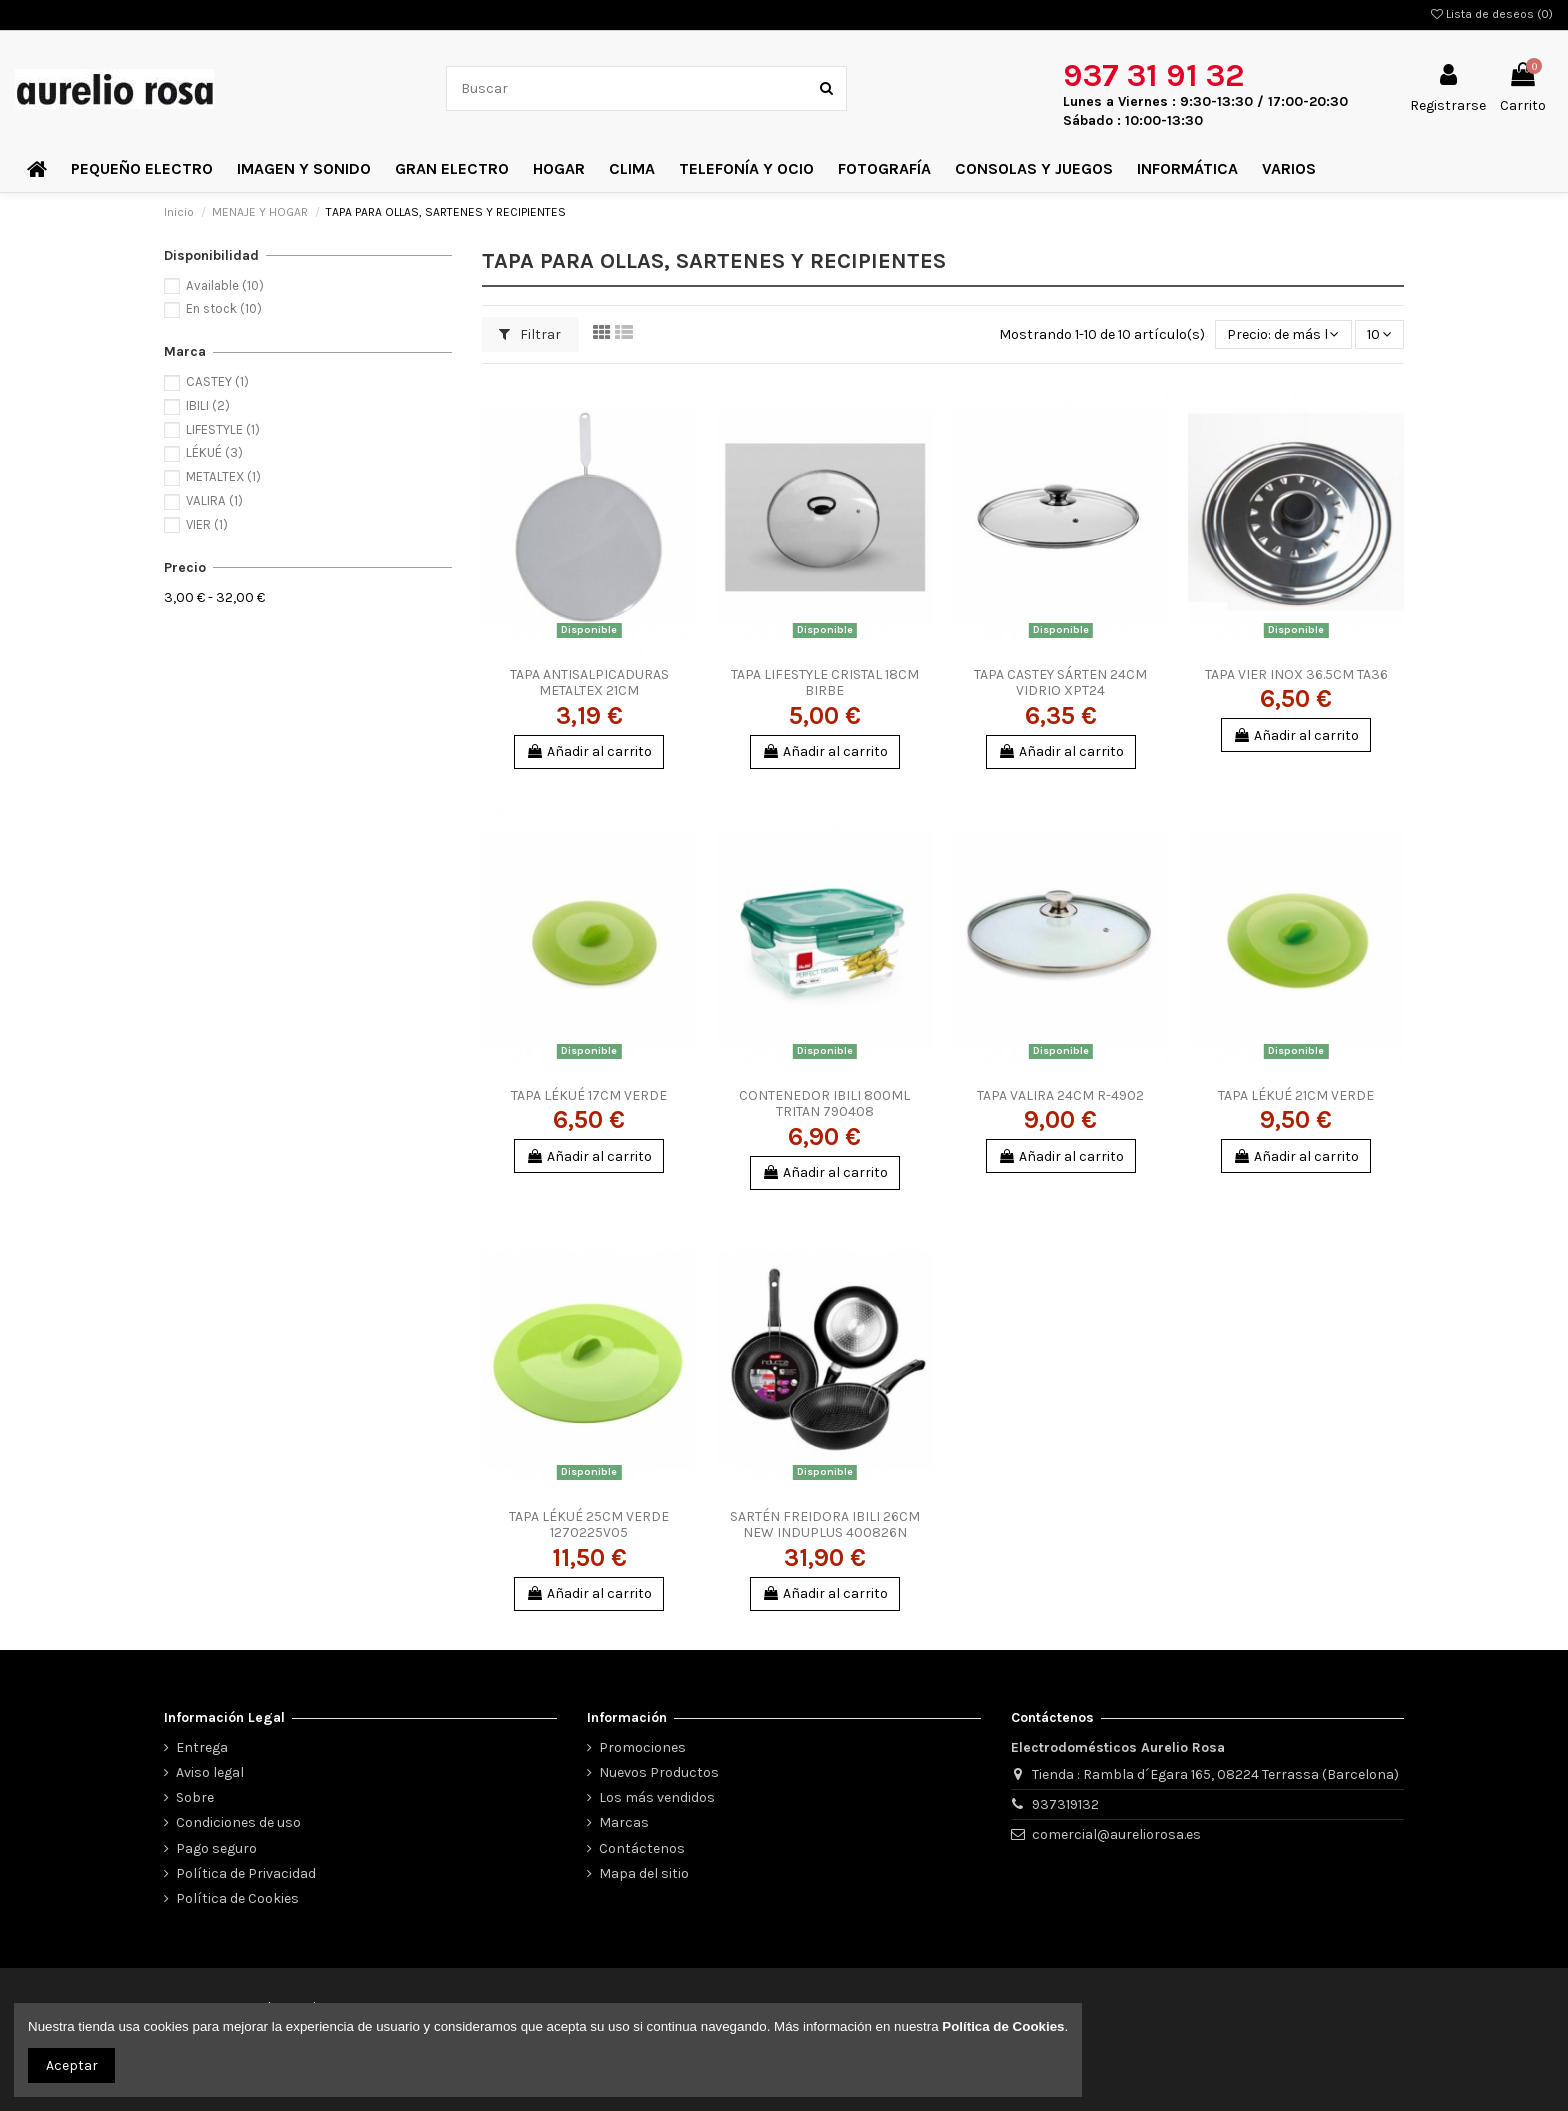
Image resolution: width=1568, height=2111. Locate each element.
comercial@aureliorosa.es (1116, 1834)
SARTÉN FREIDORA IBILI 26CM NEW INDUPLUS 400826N (825, 1525)
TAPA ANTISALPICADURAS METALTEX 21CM (589, 683)
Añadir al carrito (589, 751)
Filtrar (530, 334)
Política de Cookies (237, 1898)
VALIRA (214, 500)
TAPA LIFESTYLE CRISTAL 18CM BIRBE (825, 683)
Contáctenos (642, 1848)
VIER (207, 524)
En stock (224, 308)
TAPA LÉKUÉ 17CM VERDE (589, 1095)
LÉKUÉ (214, 452)
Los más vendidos (657, 1797)
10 (1379, 334)
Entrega (202, 1747)
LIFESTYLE (223, 429)
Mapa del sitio (644, 1873)
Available (225, 285)
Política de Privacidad (246, 1873)
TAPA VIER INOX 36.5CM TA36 (1296, 674)
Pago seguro (216, 1848)
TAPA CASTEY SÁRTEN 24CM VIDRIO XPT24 (1060, 683)
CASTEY (217, 381)
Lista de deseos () (1492, 14)
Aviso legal (210, 1772)
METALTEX (223, 476)
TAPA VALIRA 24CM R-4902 (1060, 1095)
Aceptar (72, 2065)
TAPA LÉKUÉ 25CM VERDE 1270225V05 (589, 1525)
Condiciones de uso (238, 1822)
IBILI (208, 405)
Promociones (642, 1747)
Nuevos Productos (659, 1772)
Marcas (624, 1822)
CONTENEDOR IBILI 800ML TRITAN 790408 (824, 1104)
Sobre (195, 1797)
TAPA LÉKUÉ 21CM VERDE (1296, 1095)
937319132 (1065, 1804)
